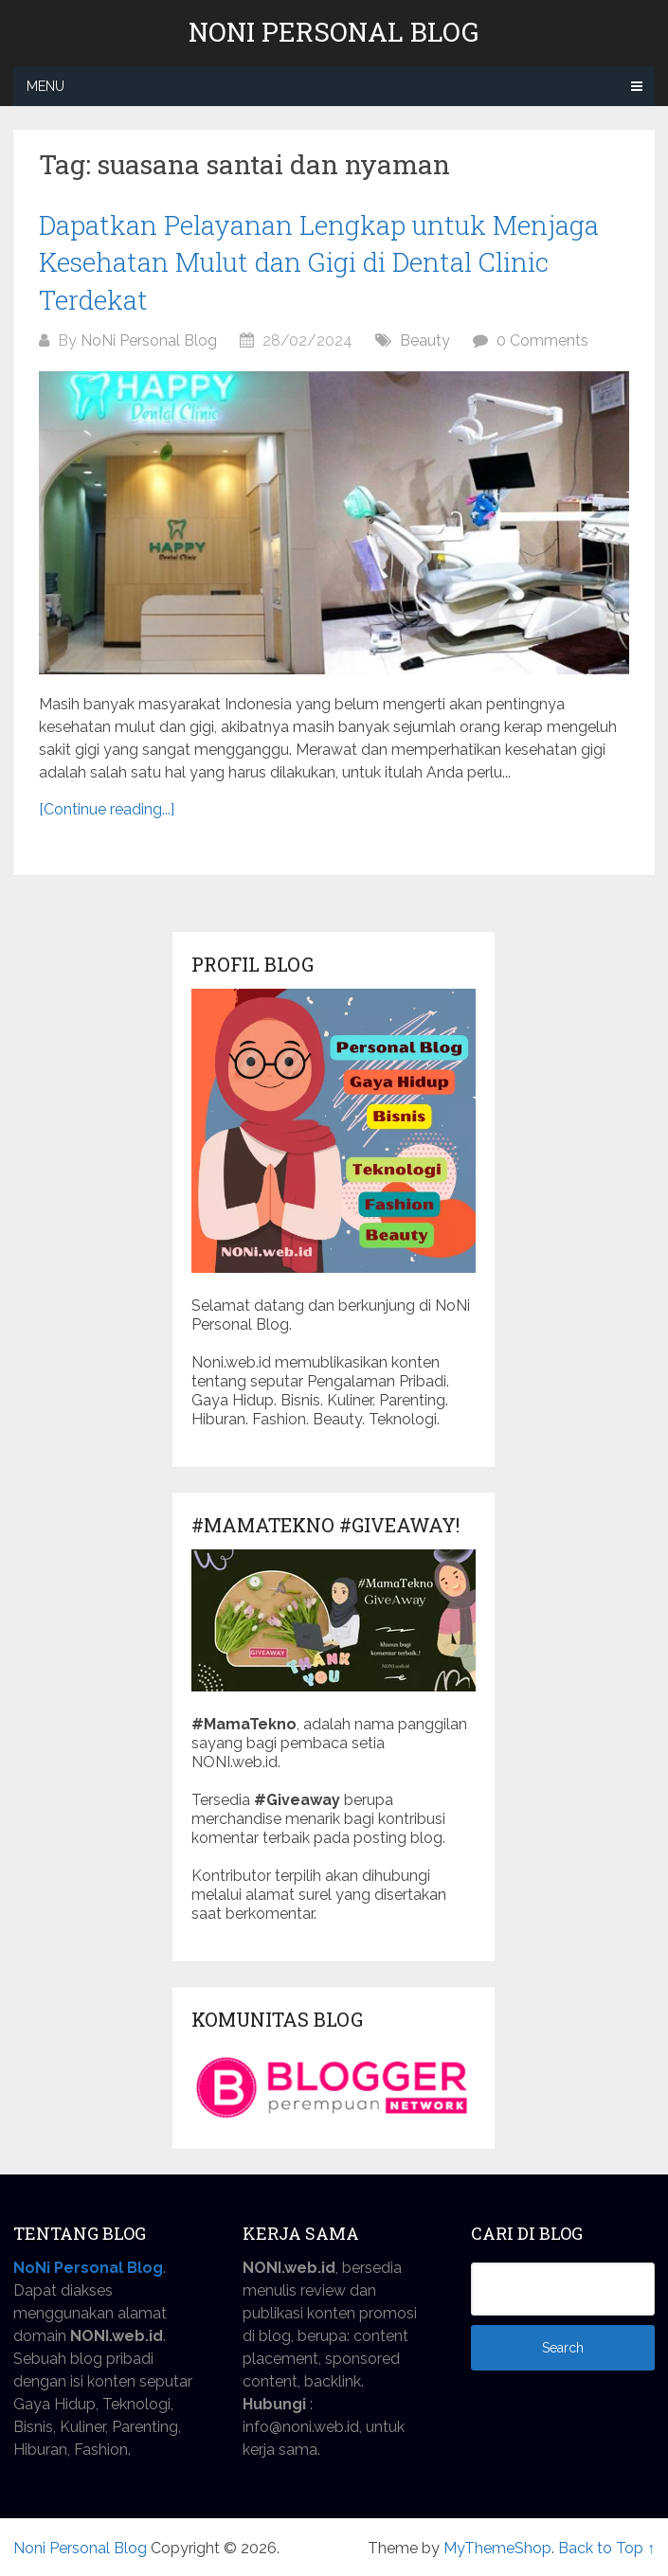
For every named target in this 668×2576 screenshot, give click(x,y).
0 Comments (542, 340)
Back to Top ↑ (606, 2548)
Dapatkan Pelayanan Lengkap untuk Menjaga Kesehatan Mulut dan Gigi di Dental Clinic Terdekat (319, 261)
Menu (45, 86)
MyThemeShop (497, 2548)
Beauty (425, 340)
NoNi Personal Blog (149, 340)
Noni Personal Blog (333, 32)
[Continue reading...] (106, 809)
